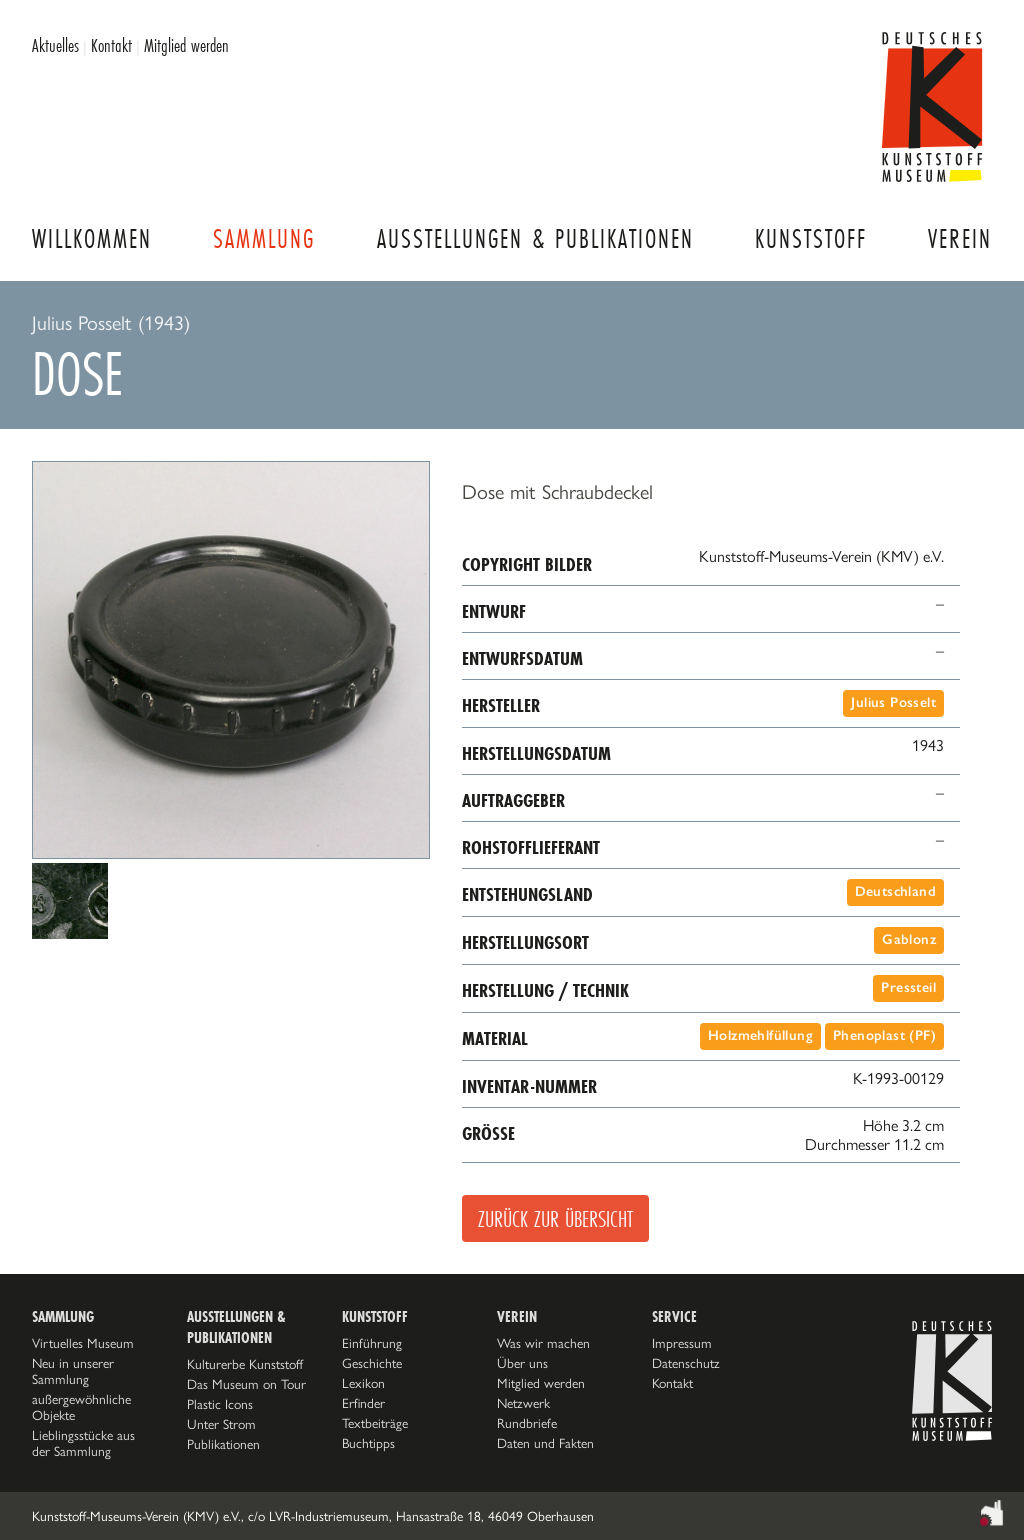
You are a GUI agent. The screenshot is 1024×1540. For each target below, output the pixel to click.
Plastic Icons (220, 1404)
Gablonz (909, 939)
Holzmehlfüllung (760, 1035)
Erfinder (363, 1403)
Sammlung (264, 238)
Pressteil (908, 987)
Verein (960, 238)
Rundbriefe (527, 1423)
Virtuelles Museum (83, 1343)
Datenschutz (686, 1363)
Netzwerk (523, 1403)
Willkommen (92, 238)
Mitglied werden (186, 45)
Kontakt (111, 45)
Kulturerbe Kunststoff (245, 1364)
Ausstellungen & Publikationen (535, 238)
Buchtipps (368, 1443)
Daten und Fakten (545, 1443)
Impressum (682, 1343)
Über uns (522, 1363)
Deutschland (895, 891)
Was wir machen (543, 1343)
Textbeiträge (375, 1423)
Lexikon (363, 1383)
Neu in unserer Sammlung (73, 1371)
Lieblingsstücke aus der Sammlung (83, 1443)
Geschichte (372, 1363)
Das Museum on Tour (246, 1384)
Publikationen (223, 1444)
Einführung (372, 1343)
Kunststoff (811, 238)
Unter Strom (221, 1424)
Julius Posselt (893, 702)
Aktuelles (55, 45)
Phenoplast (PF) (884, 1035)
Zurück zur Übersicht (555, 1218)
